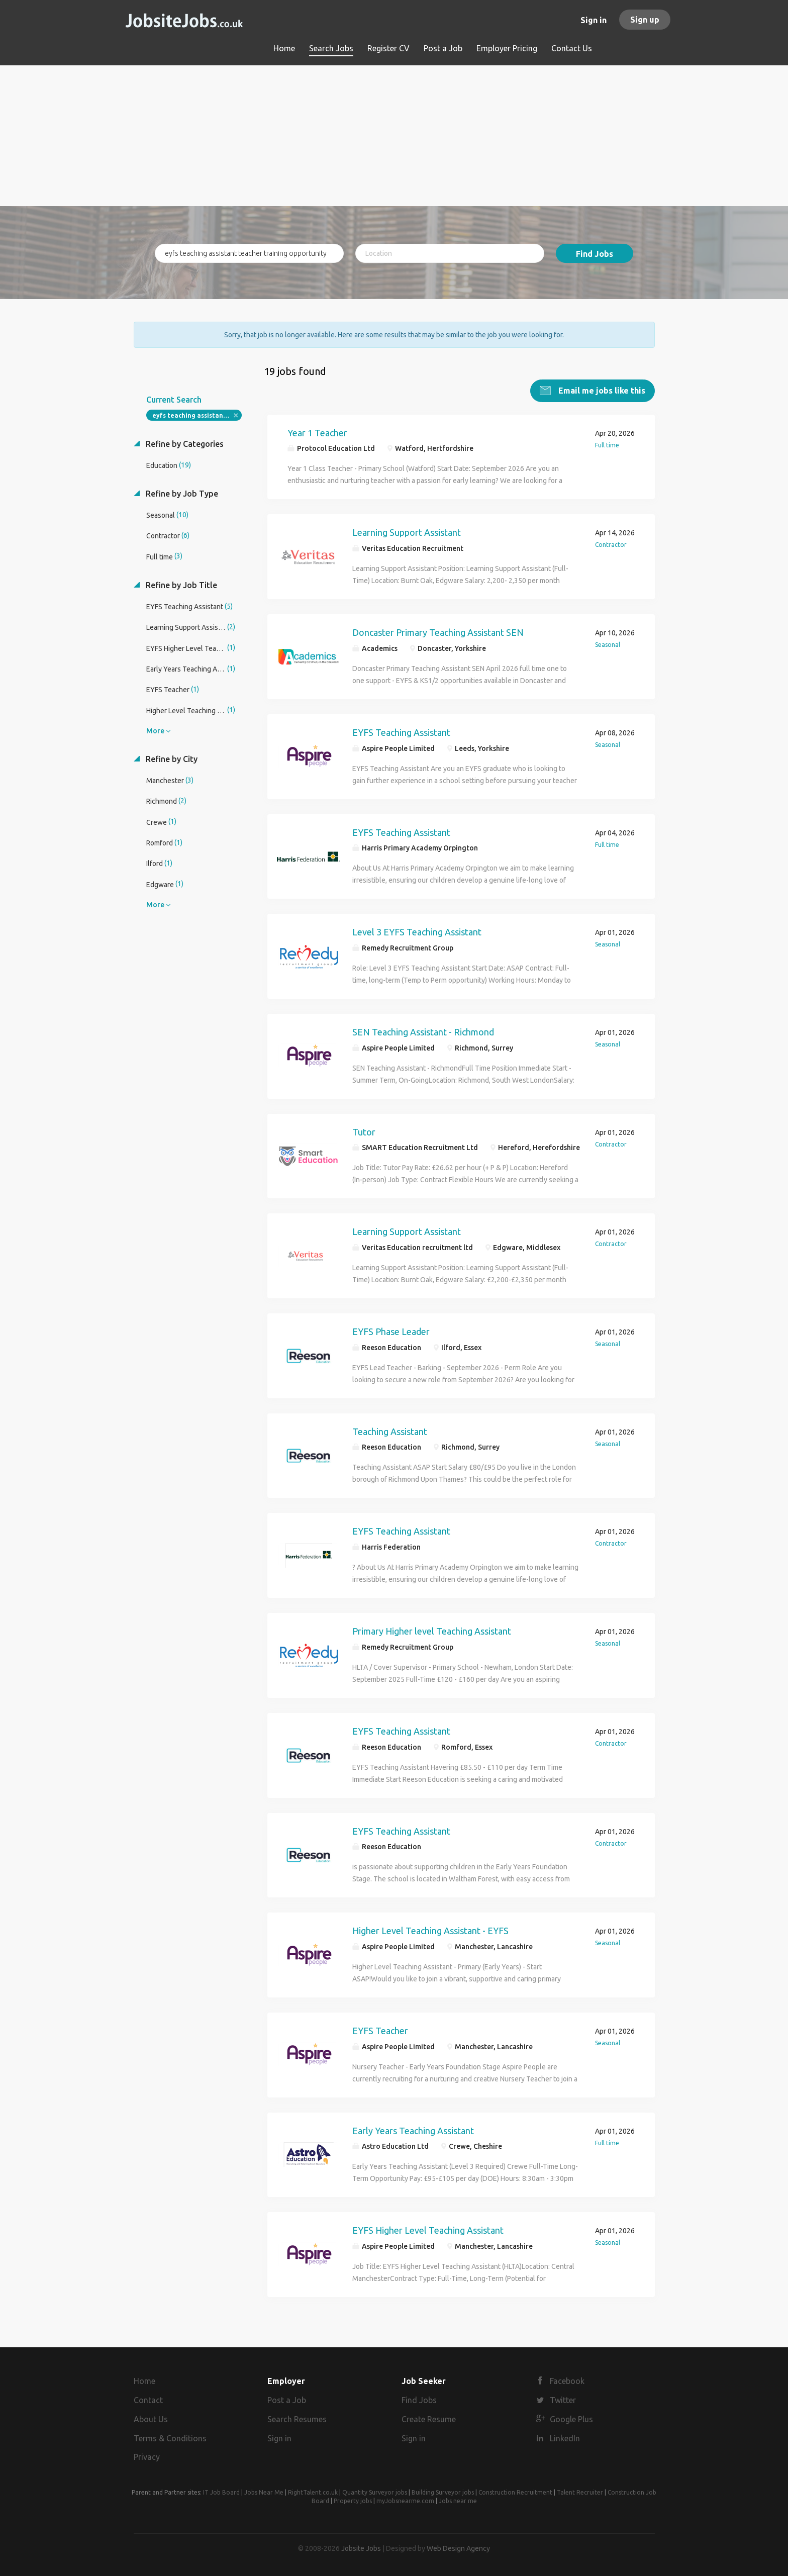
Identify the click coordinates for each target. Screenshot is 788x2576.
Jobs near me (458, 2501)
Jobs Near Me (263, 2492)
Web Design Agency (458, 2548)
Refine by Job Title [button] (180, 584)
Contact (148, 2399)
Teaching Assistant (389, 1431)
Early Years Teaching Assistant (413, 2130)
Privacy (147, 2456)
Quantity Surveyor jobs (374, 2492)
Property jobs (353, 2501)
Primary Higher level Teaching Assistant (431, 1631)
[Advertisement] (394, 135)
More (155, 730)
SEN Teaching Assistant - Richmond (423, 1031)
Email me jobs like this (600, 390)
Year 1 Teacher (317, 432)
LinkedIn (565, 2437)
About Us (151, 2418)
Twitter (563, 2399)
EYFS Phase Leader (391, 1331)
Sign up (644, 19)
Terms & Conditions (170, 2437)
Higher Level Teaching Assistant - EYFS (430, 1930)
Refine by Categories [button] (184, 443)
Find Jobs (594, 253)
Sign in (593, 20)
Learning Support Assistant (406, 532)
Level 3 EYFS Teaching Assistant (416, 931)
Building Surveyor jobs (443, 2492)
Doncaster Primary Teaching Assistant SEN (438, 632)
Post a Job (286, 2399)
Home (144, 2381)
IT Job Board (221, 2492)
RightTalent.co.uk (313, 2492)
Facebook (567, 2381)
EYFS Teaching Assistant (401, 732)
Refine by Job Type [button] (181, 493)
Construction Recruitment (515, 2492)
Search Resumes (297, 2418)
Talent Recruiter (580, 2492)
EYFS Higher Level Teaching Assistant (428, 2230)
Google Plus (571, 2418)
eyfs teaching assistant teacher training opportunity (197, 415)
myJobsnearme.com (405, 2501)
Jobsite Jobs (361, 2548)
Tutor (363, 1131)
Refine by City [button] (171, 758)
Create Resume (429, 2418)
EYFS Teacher (380, 2030)
